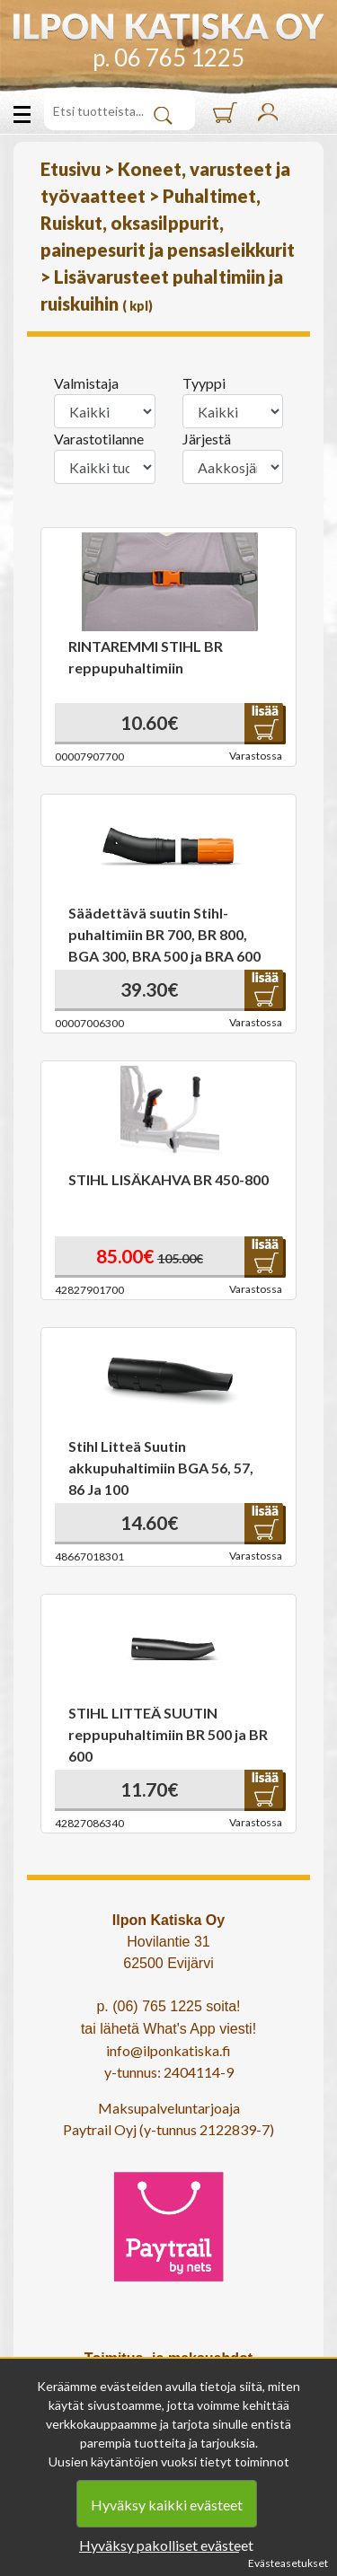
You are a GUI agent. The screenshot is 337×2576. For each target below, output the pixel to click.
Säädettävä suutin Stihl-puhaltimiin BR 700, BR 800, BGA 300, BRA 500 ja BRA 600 (164, 934)
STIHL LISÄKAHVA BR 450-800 (168, 1179)
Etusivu (72, 169)
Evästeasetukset (288, 2563)
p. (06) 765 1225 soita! (168, 2006)
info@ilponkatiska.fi (168, 2050)
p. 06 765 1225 (168, 57)
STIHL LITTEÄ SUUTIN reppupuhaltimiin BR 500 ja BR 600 (168, 1734)
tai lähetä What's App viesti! (168, 2028)
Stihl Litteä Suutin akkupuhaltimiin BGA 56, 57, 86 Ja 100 (160, 1467)
